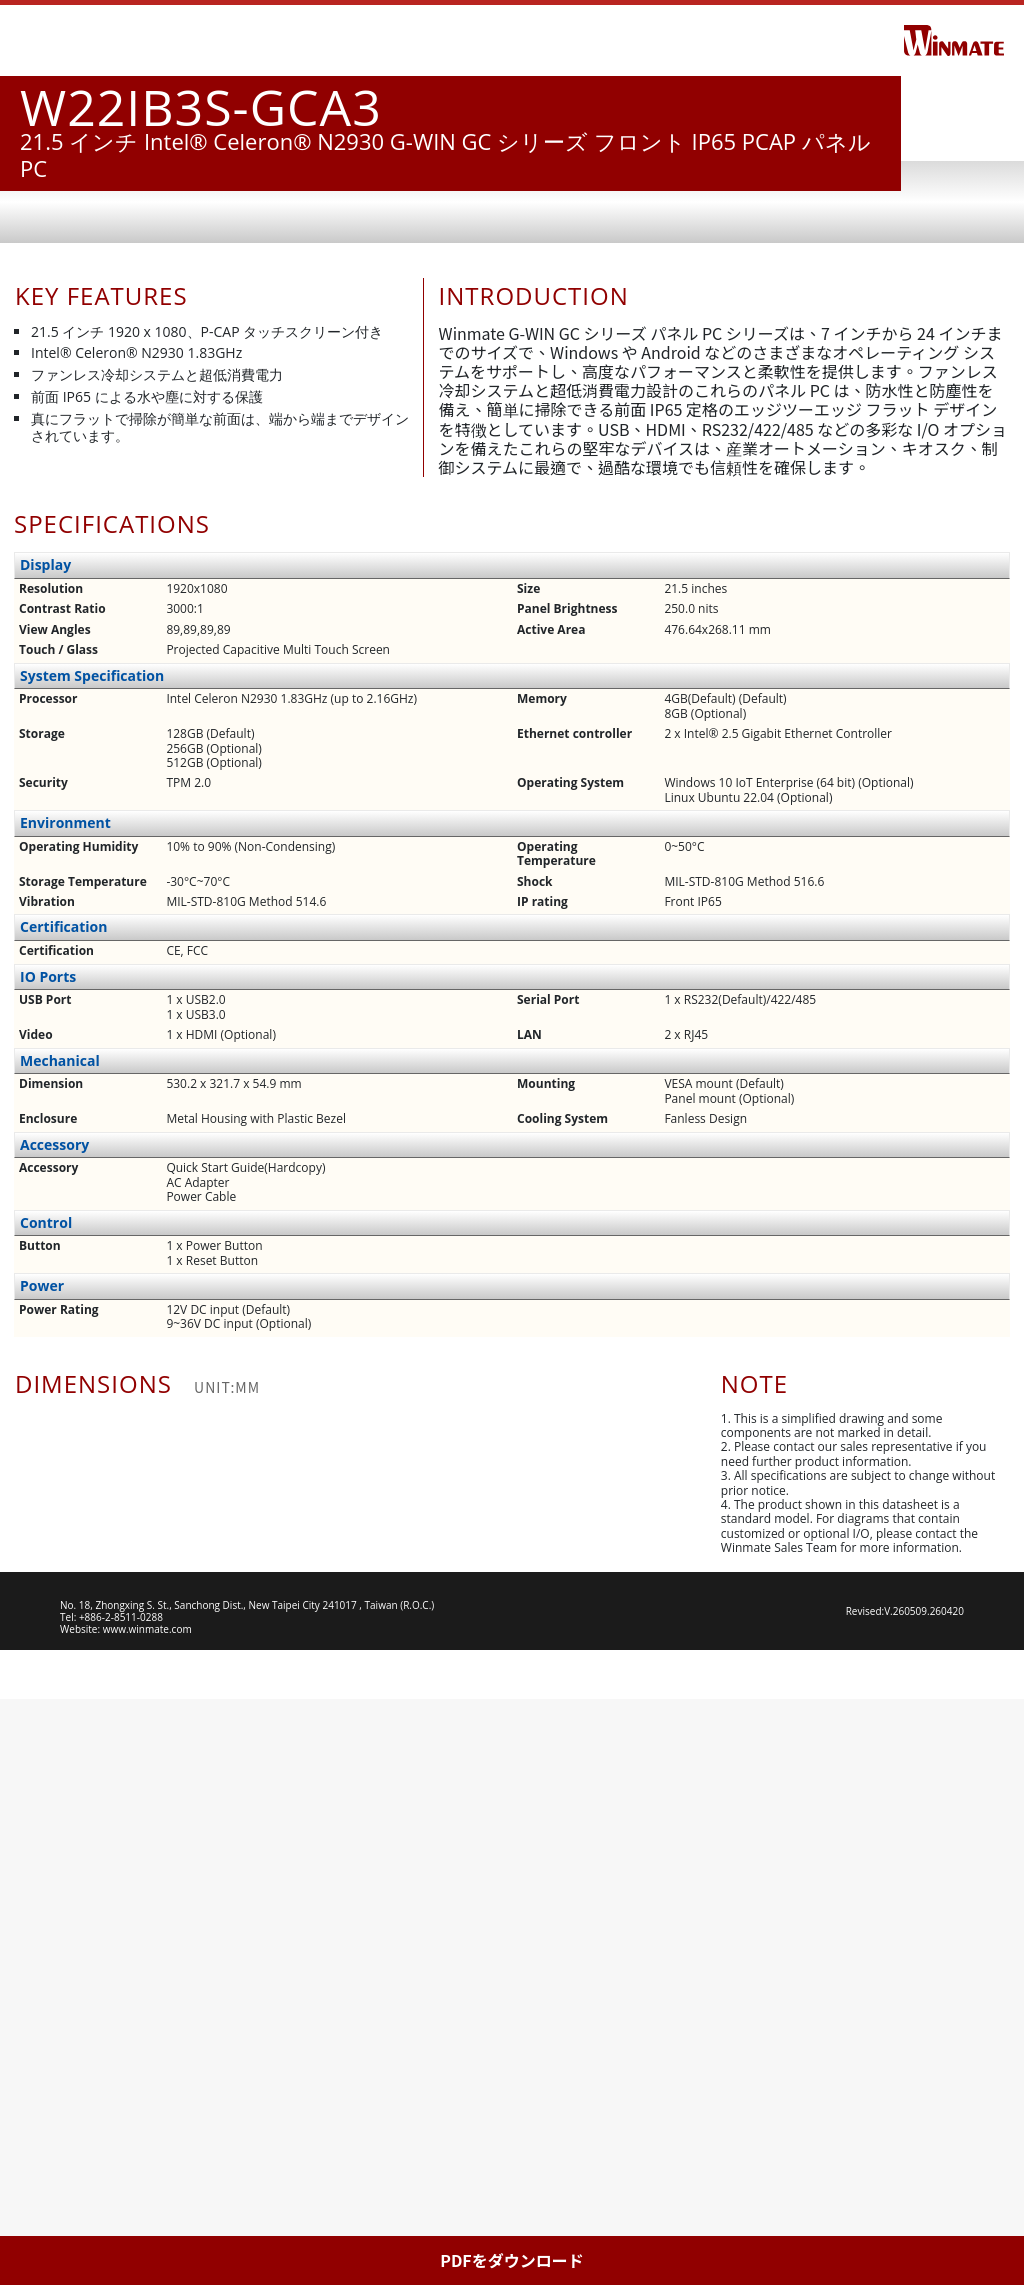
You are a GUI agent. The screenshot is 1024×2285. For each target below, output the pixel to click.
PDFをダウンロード (511, 2260)
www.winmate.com (147, 2215)
